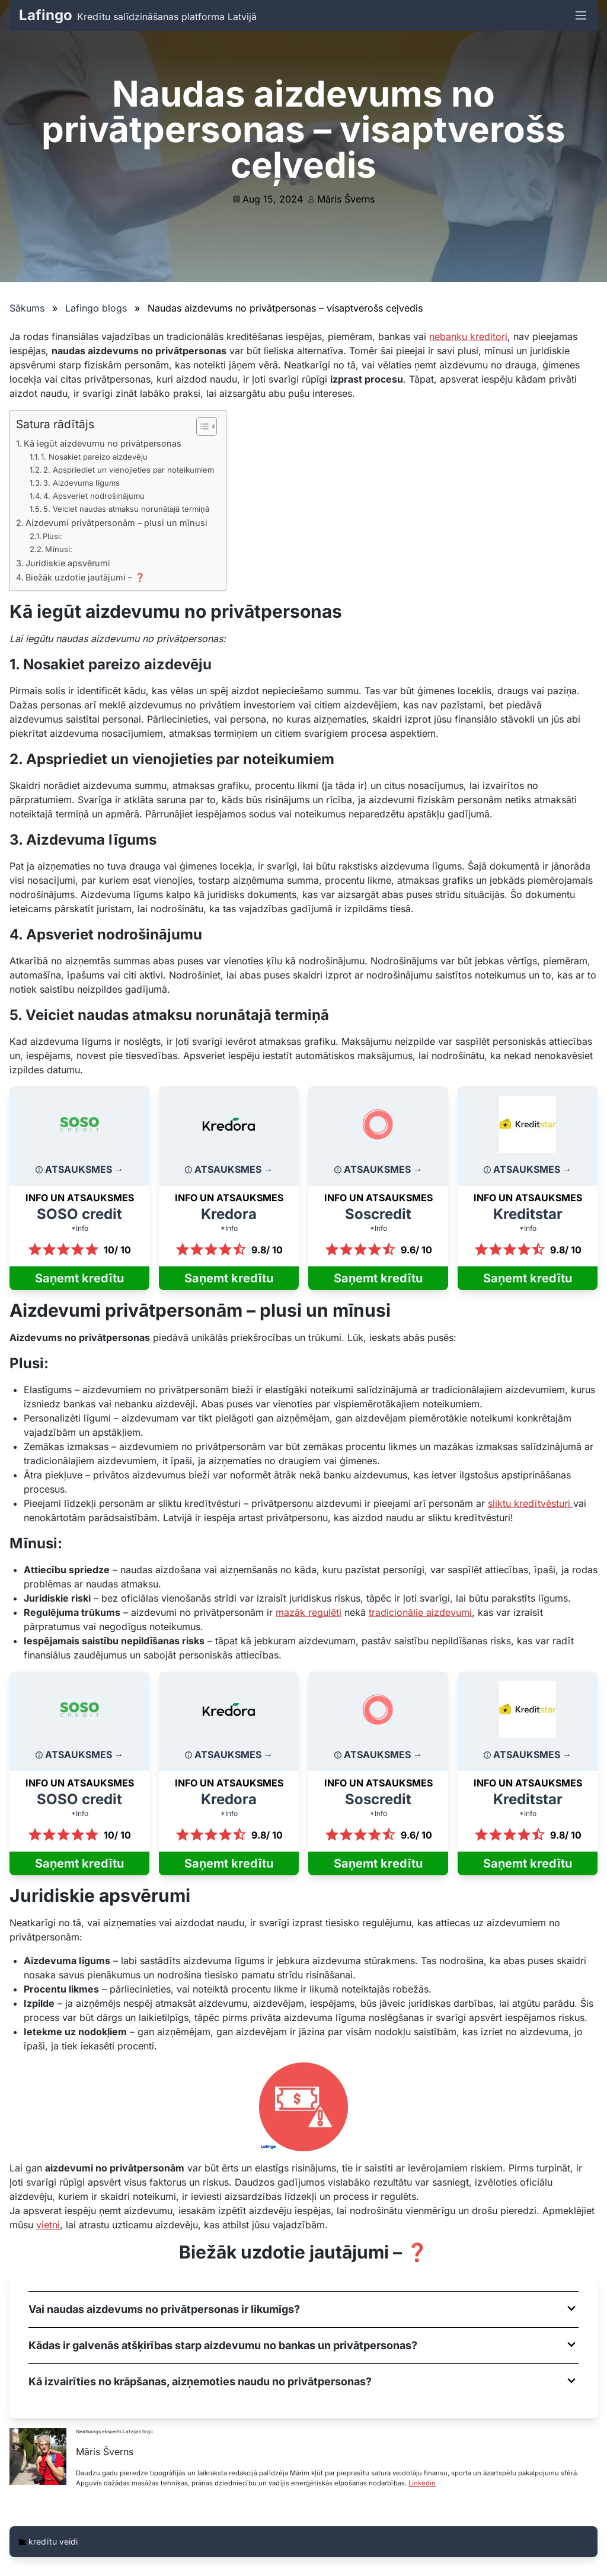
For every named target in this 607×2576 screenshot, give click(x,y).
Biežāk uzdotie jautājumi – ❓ (85, 577)
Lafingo (45, 15)
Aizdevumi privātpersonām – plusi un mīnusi (116, 523)
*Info (79, 1228)
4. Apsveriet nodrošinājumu (94, 496)
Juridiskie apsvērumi (67, 563)
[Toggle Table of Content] (200, 426)
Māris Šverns (346, 199)
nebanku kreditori (468, 336)
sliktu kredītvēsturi (530, 1503)
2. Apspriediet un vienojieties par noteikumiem (128, 469)
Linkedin (422, 2483)
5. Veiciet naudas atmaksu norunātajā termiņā (126, 509)
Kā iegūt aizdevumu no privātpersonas (102, 443)
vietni (48, 2225)
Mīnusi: (58, 549)
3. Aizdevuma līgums (81, 482)
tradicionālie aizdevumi (420, 1612)
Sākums (26, 308)
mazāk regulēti (308, 1612)
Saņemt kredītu (79, 1278)
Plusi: (52, 536)
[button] (303, 2309)
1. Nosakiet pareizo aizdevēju (94, 456)
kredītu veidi (53, 2541)
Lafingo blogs (96, 308)
